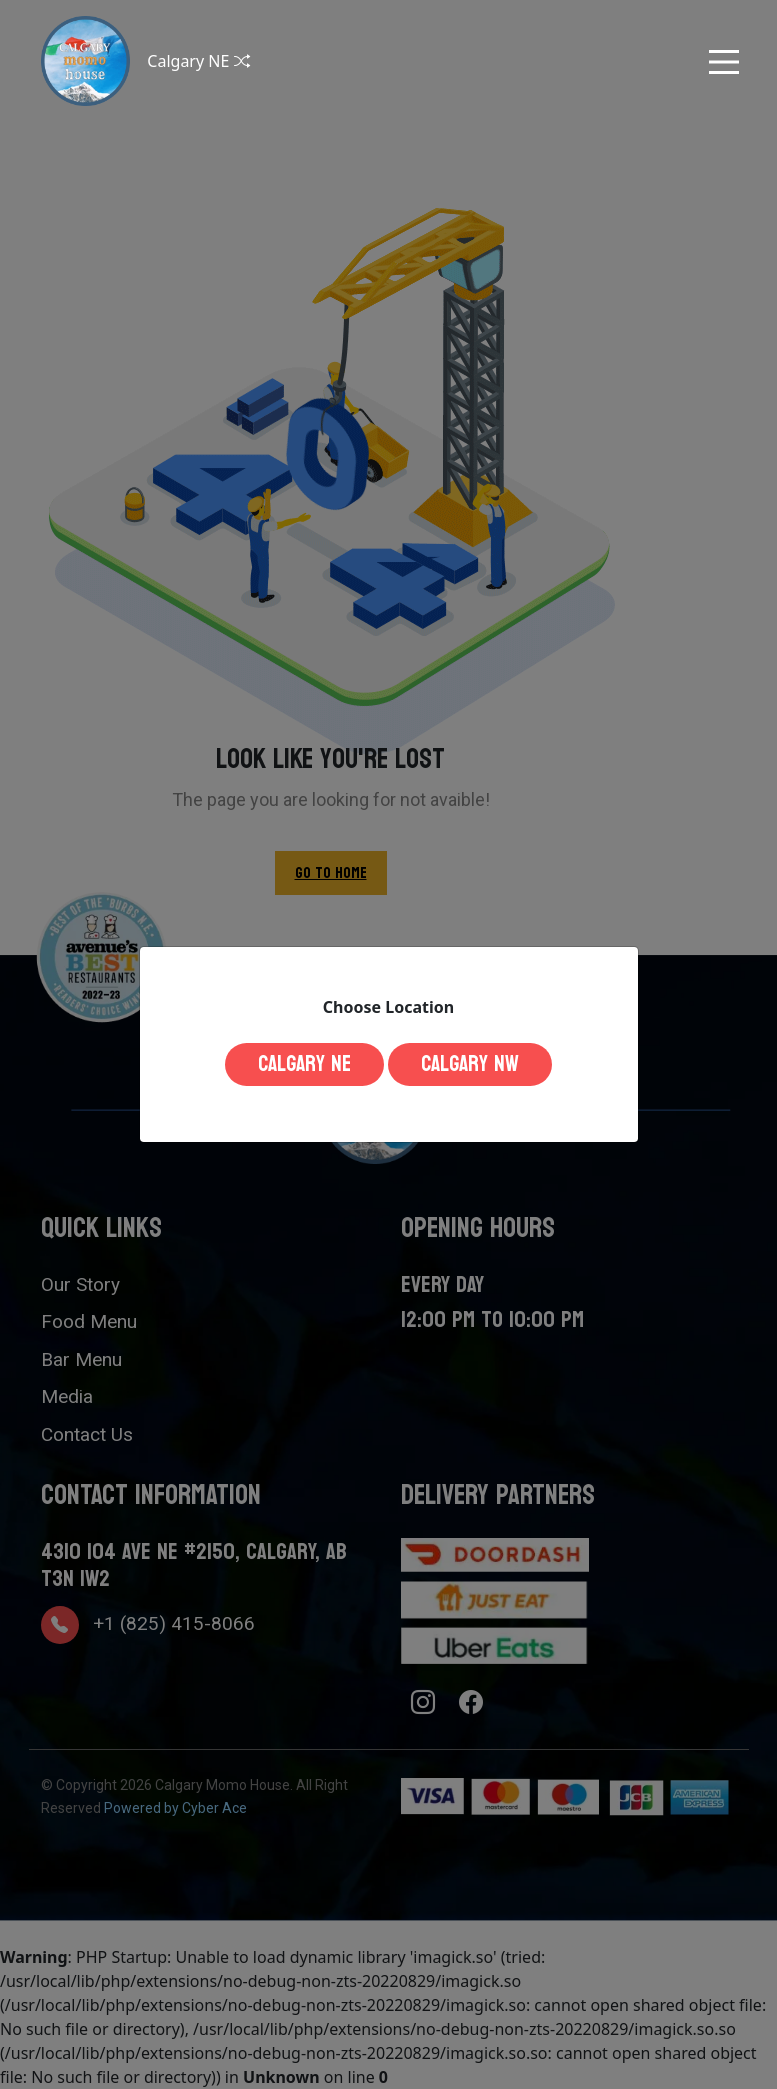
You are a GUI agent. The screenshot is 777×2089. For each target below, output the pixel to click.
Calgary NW (470, 1064)
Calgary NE (304, 1064)
